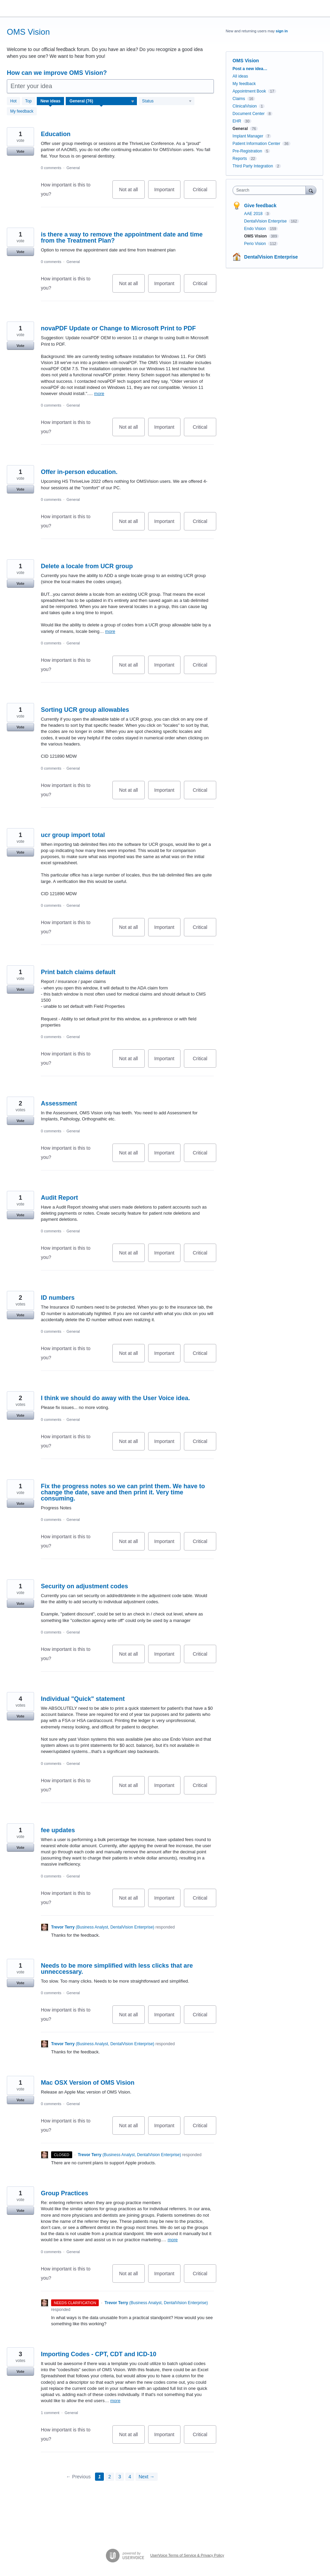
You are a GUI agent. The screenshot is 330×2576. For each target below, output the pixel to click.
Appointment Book (249, 91)
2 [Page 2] (109, 2476)
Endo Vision (255, 228)
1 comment (50, 2413)
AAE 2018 (254, 213)
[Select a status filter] (166, 101)
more (99, 393)
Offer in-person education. (79, 472)
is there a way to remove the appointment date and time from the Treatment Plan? (122, 237)
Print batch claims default (78, 972)
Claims (239, 98)
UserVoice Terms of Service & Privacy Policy (187, 2555)
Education (55, 134)
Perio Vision (255, 243)
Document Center (249, 113)
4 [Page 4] (129, 2476)
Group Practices (64, 2193)
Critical (204, 193)
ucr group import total (73, 835)
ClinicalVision (245, 106)
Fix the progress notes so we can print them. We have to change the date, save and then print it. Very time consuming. (123, 1492)
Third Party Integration (253, 166)
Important (167, 193)
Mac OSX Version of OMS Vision (88, 2082)
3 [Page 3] (120, 2476)
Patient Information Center (256, 143)
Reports (240, 158)
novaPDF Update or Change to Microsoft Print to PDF (118, 328)
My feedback (21, 111)
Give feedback (260, 205)
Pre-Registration (247, 151)
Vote (20, 151)
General (73, 168)
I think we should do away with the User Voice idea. (115, 1398)
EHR (237, 121)
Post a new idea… (250, 68)
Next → (147, 2476)
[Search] (310, 190)
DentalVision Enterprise (266, 221)
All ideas (240, 76)
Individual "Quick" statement (83, 1698)
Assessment (59, 1103)
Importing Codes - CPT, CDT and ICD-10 (98, 2354)
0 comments (51, 168)
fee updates (58, 1830)
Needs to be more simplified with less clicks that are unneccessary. (117, 1968)
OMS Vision (256, 236)
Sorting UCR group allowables (85, 709)
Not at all (132, 193)
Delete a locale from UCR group (87, 566)
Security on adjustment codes (84, 1586)
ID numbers (58, 1297)
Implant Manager (248, 136)
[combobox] (270, 190)
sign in (282, 31)
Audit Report (59, 1197)
